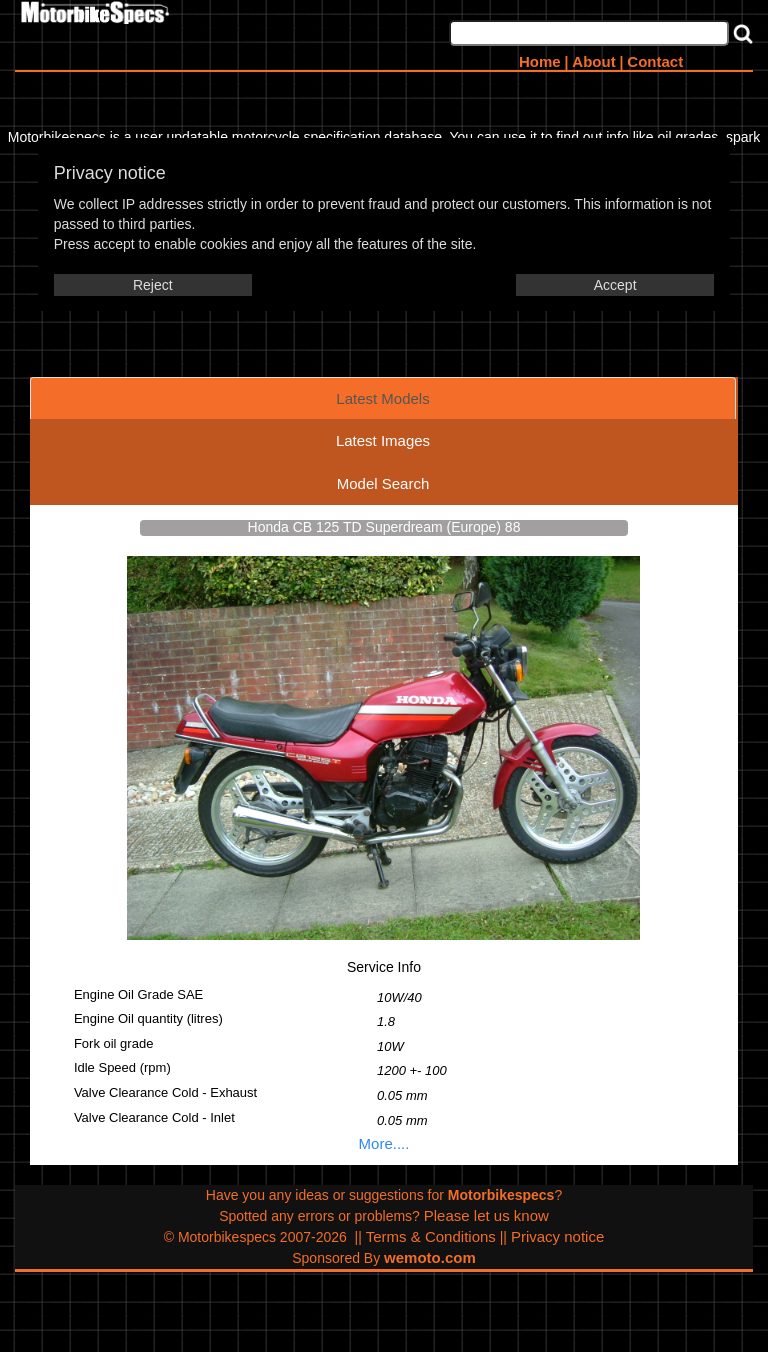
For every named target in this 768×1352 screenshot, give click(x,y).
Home (540, 61)
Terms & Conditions (431, 1236)
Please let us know (486, 1215)
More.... (384, 1143)
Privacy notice (557, 1236)
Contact (655, 61)
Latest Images (383, 440)
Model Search (383, 483)
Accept (615, 285)
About (593, 61)
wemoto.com (430, 1257)
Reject (153, 285)
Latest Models (382, 398)
